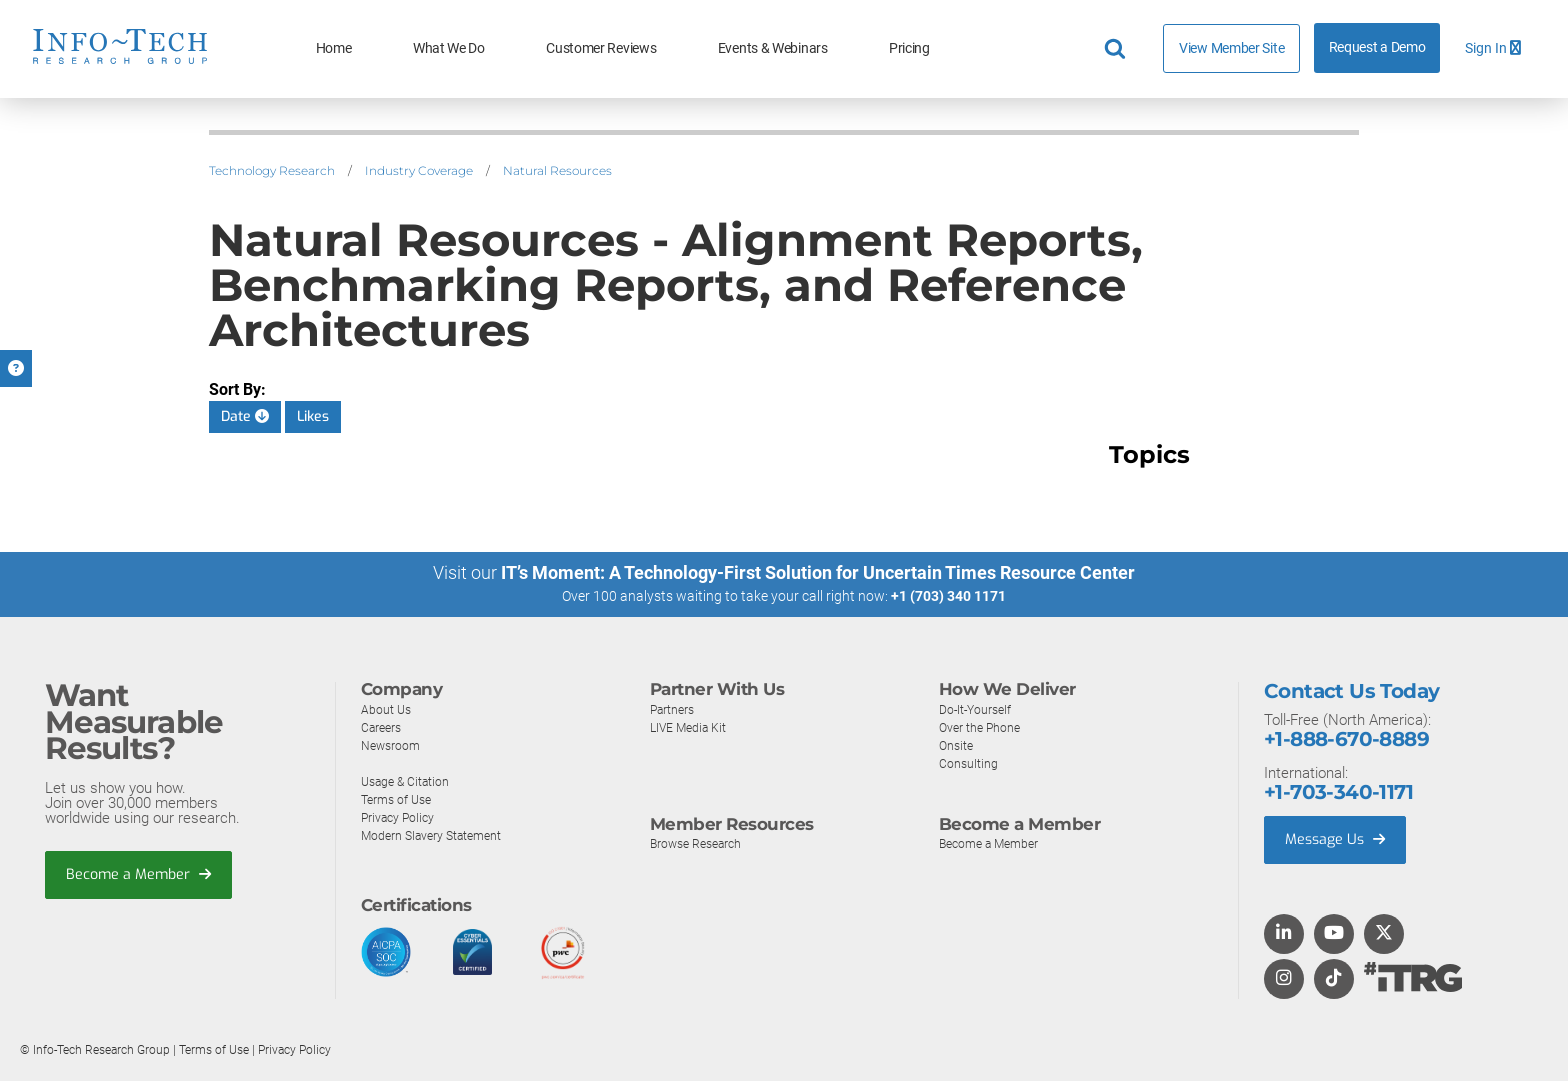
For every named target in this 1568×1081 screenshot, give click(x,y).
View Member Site (1231, 48)
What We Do (449, 48)
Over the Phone (982, 726)
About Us (387, 708)
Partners (674, 708)
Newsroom (392, 744)
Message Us (1337, 840)
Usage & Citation (408, 780)
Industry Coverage (419, 170)
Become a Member (141, 875)
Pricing (909, 48)
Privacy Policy (400, 816)
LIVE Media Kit (690, 726)
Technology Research (272, 170)
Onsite (957, 744)
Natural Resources (557, 170)
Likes (313, 416)
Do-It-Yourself (978, 708)
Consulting (969, 762)
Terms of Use (399, 798)
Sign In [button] (1493, 48)
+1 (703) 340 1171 (948, 596)
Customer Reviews (601, 48)
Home (334, 48)
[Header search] (1118, 49)
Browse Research (700, 843)
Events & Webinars (773, 48)
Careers (383, 726)
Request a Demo (1377, 47)
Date (245, 416)
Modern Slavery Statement (436, 834)
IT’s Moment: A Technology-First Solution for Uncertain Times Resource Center (818, 572)
